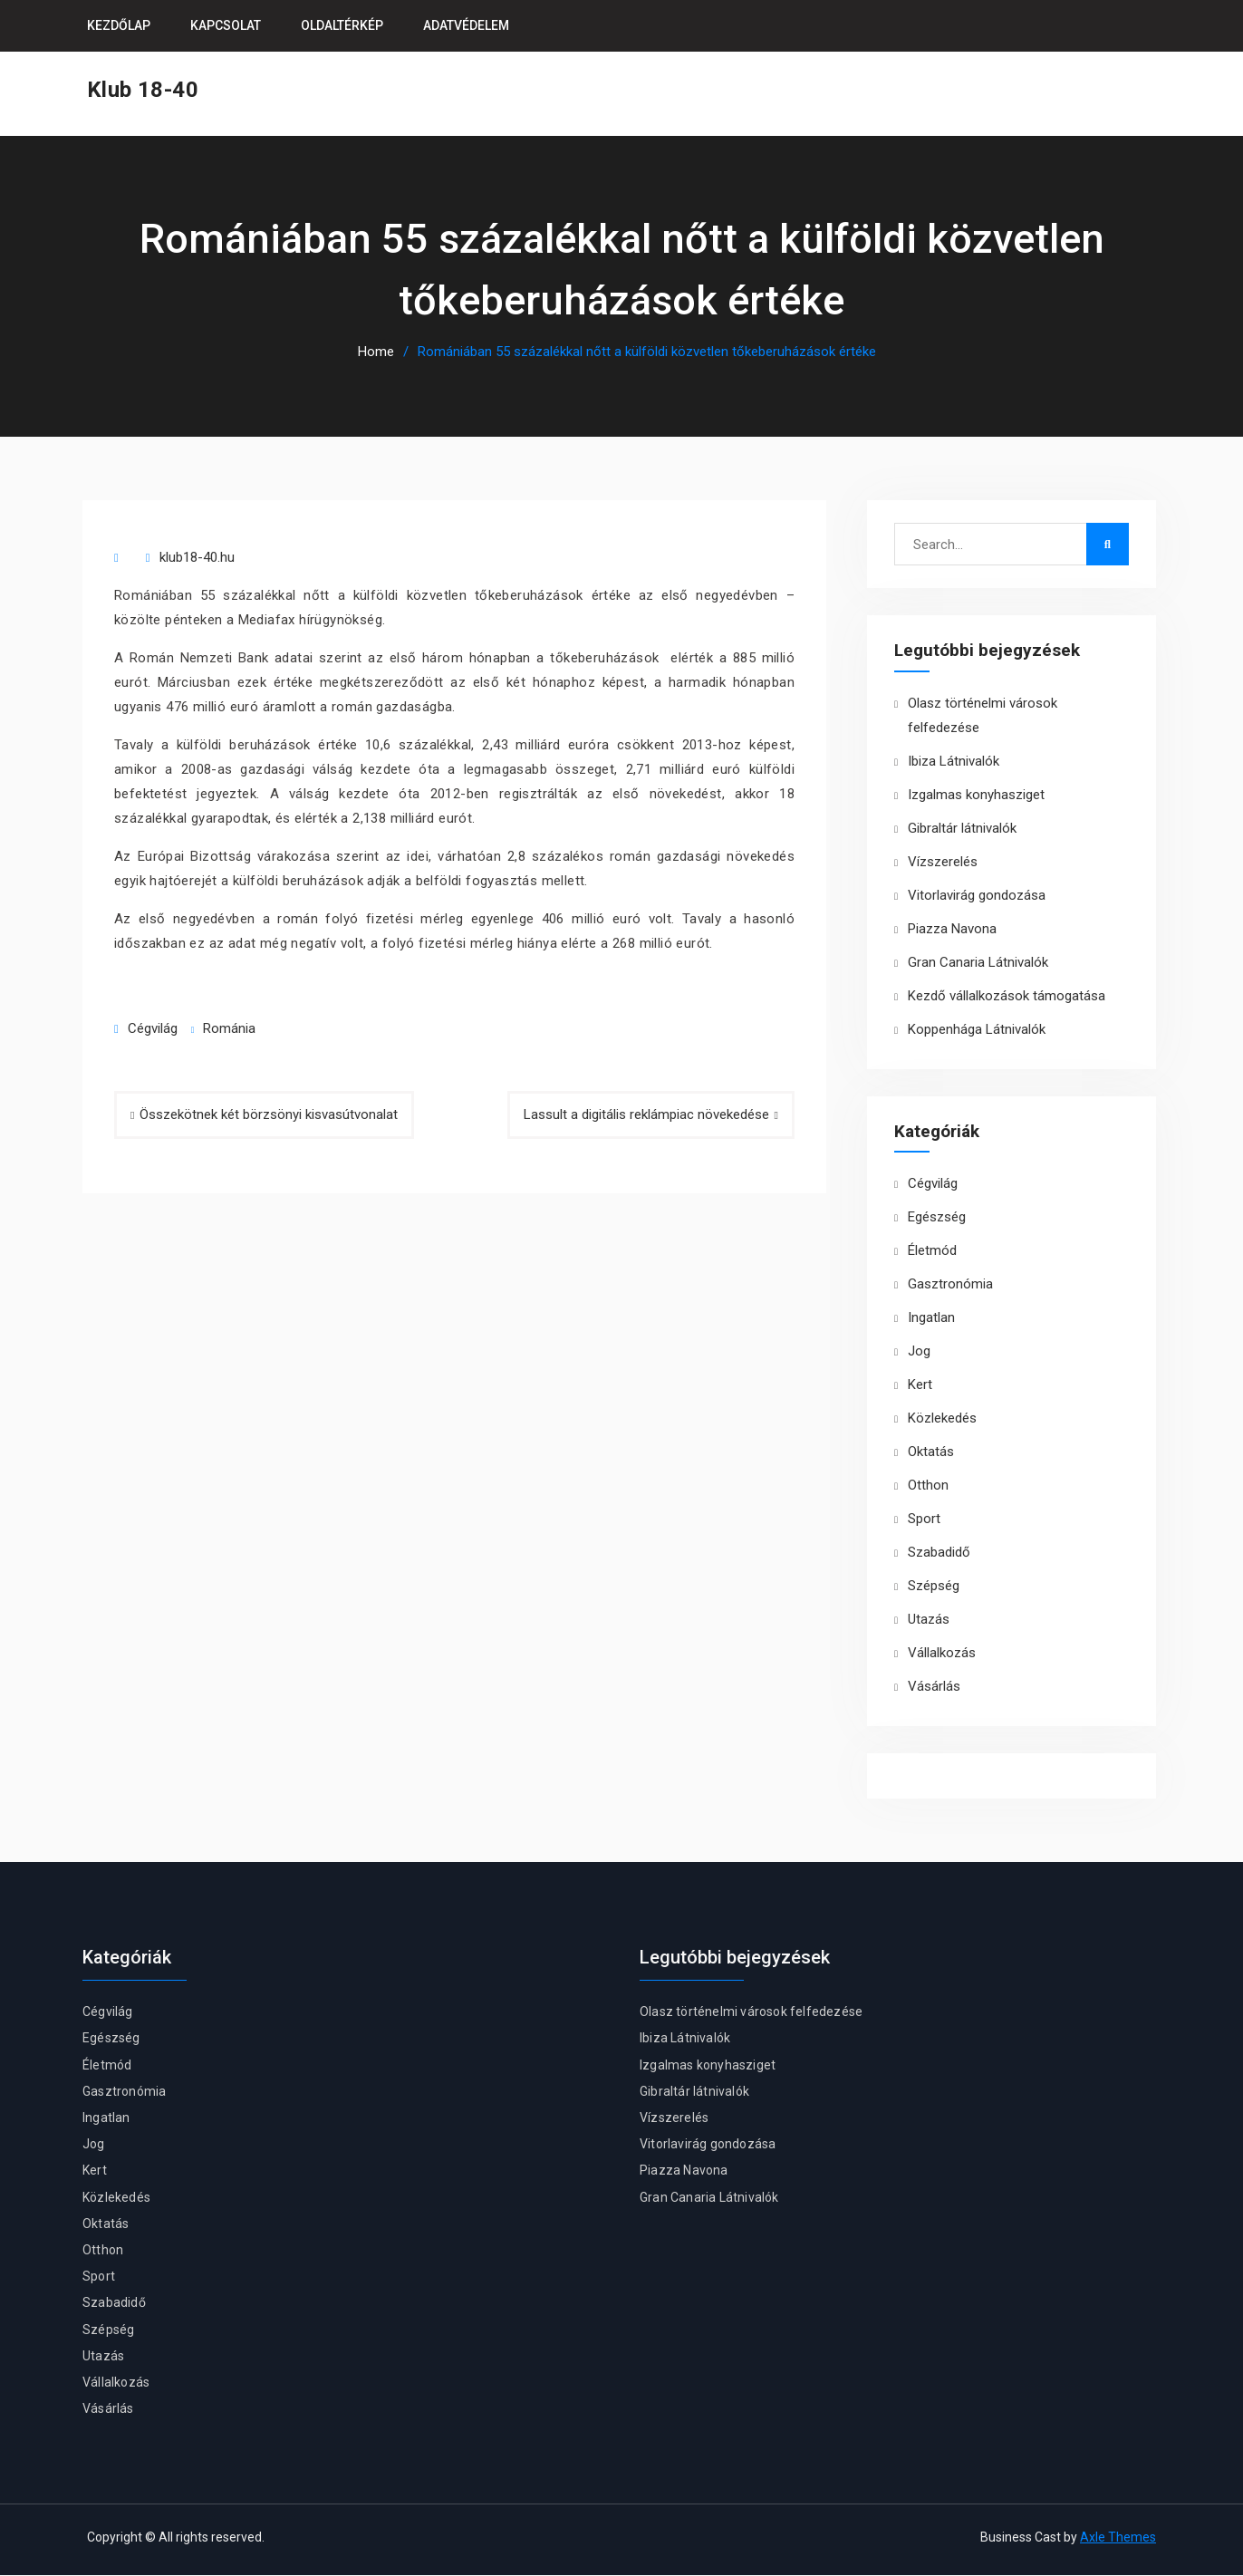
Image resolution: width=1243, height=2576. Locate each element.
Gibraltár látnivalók (962, 829)
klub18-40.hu (197, 558)
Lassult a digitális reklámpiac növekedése (646, 1115)
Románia (229, 1029)
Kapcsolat (225, 25)
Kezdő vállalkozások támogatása (1006, 997)
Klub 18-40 (142, 89)
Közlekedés (942, 1419)
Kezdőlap (118, 25)
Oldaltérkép (342, 25)
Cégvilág (153, 1029)
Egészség (937, 1218)
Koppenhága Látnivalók (976, 1030)
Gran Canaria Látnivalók (978, 963)
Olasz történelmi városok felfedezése (751, 2012)
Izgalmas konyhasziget (976, 795)
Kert (920, 1385)
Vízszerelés (943, 862)
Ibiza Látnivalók (953, 762)
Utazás (928, 1620)
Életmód (932, 1251)
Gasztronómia (950, 1285)
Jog (919, 1352)
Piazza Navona (952, 929)
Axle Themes (1118, 2538)
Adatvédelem (466, 25)
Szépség (933, 1586)
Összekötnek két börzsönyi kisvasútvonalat (269, 1115)
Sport (924, 1519)
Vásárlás (934, 1687)
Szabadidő (939, 1553)
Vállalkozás (942, 1653)
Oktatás (931, 1452)
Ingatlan (931, 1318)
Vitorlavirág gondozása (976, 896)
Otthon (928, 1486)
